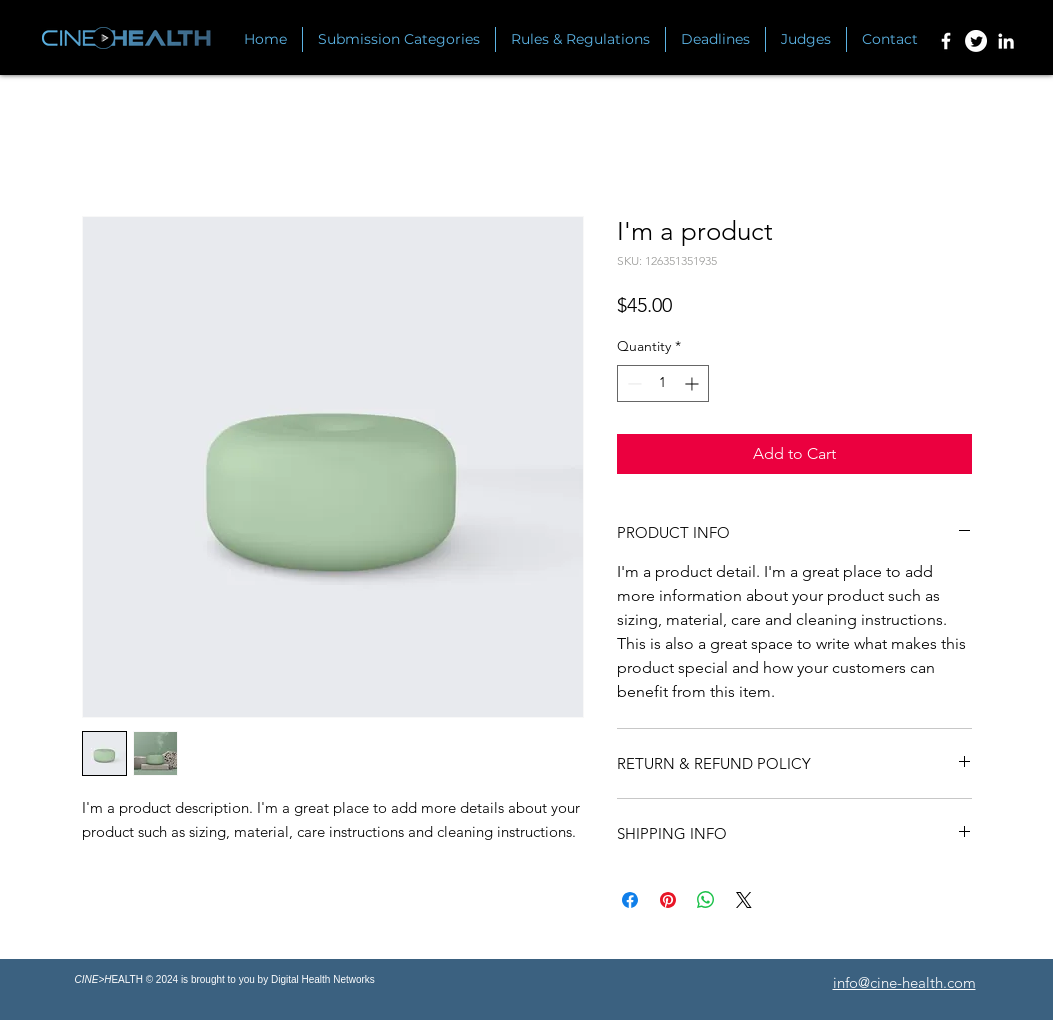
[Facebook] (946, 41)
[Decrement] (632, 383)
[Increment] (693, 383)
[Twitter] (976, 41)
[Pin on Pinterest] (668, 900)
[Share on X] (744, 900)
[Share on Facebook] (630, 900)
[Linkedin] (1006, 41)
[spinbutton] (663, 383)
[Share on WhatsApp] (706, 900)
